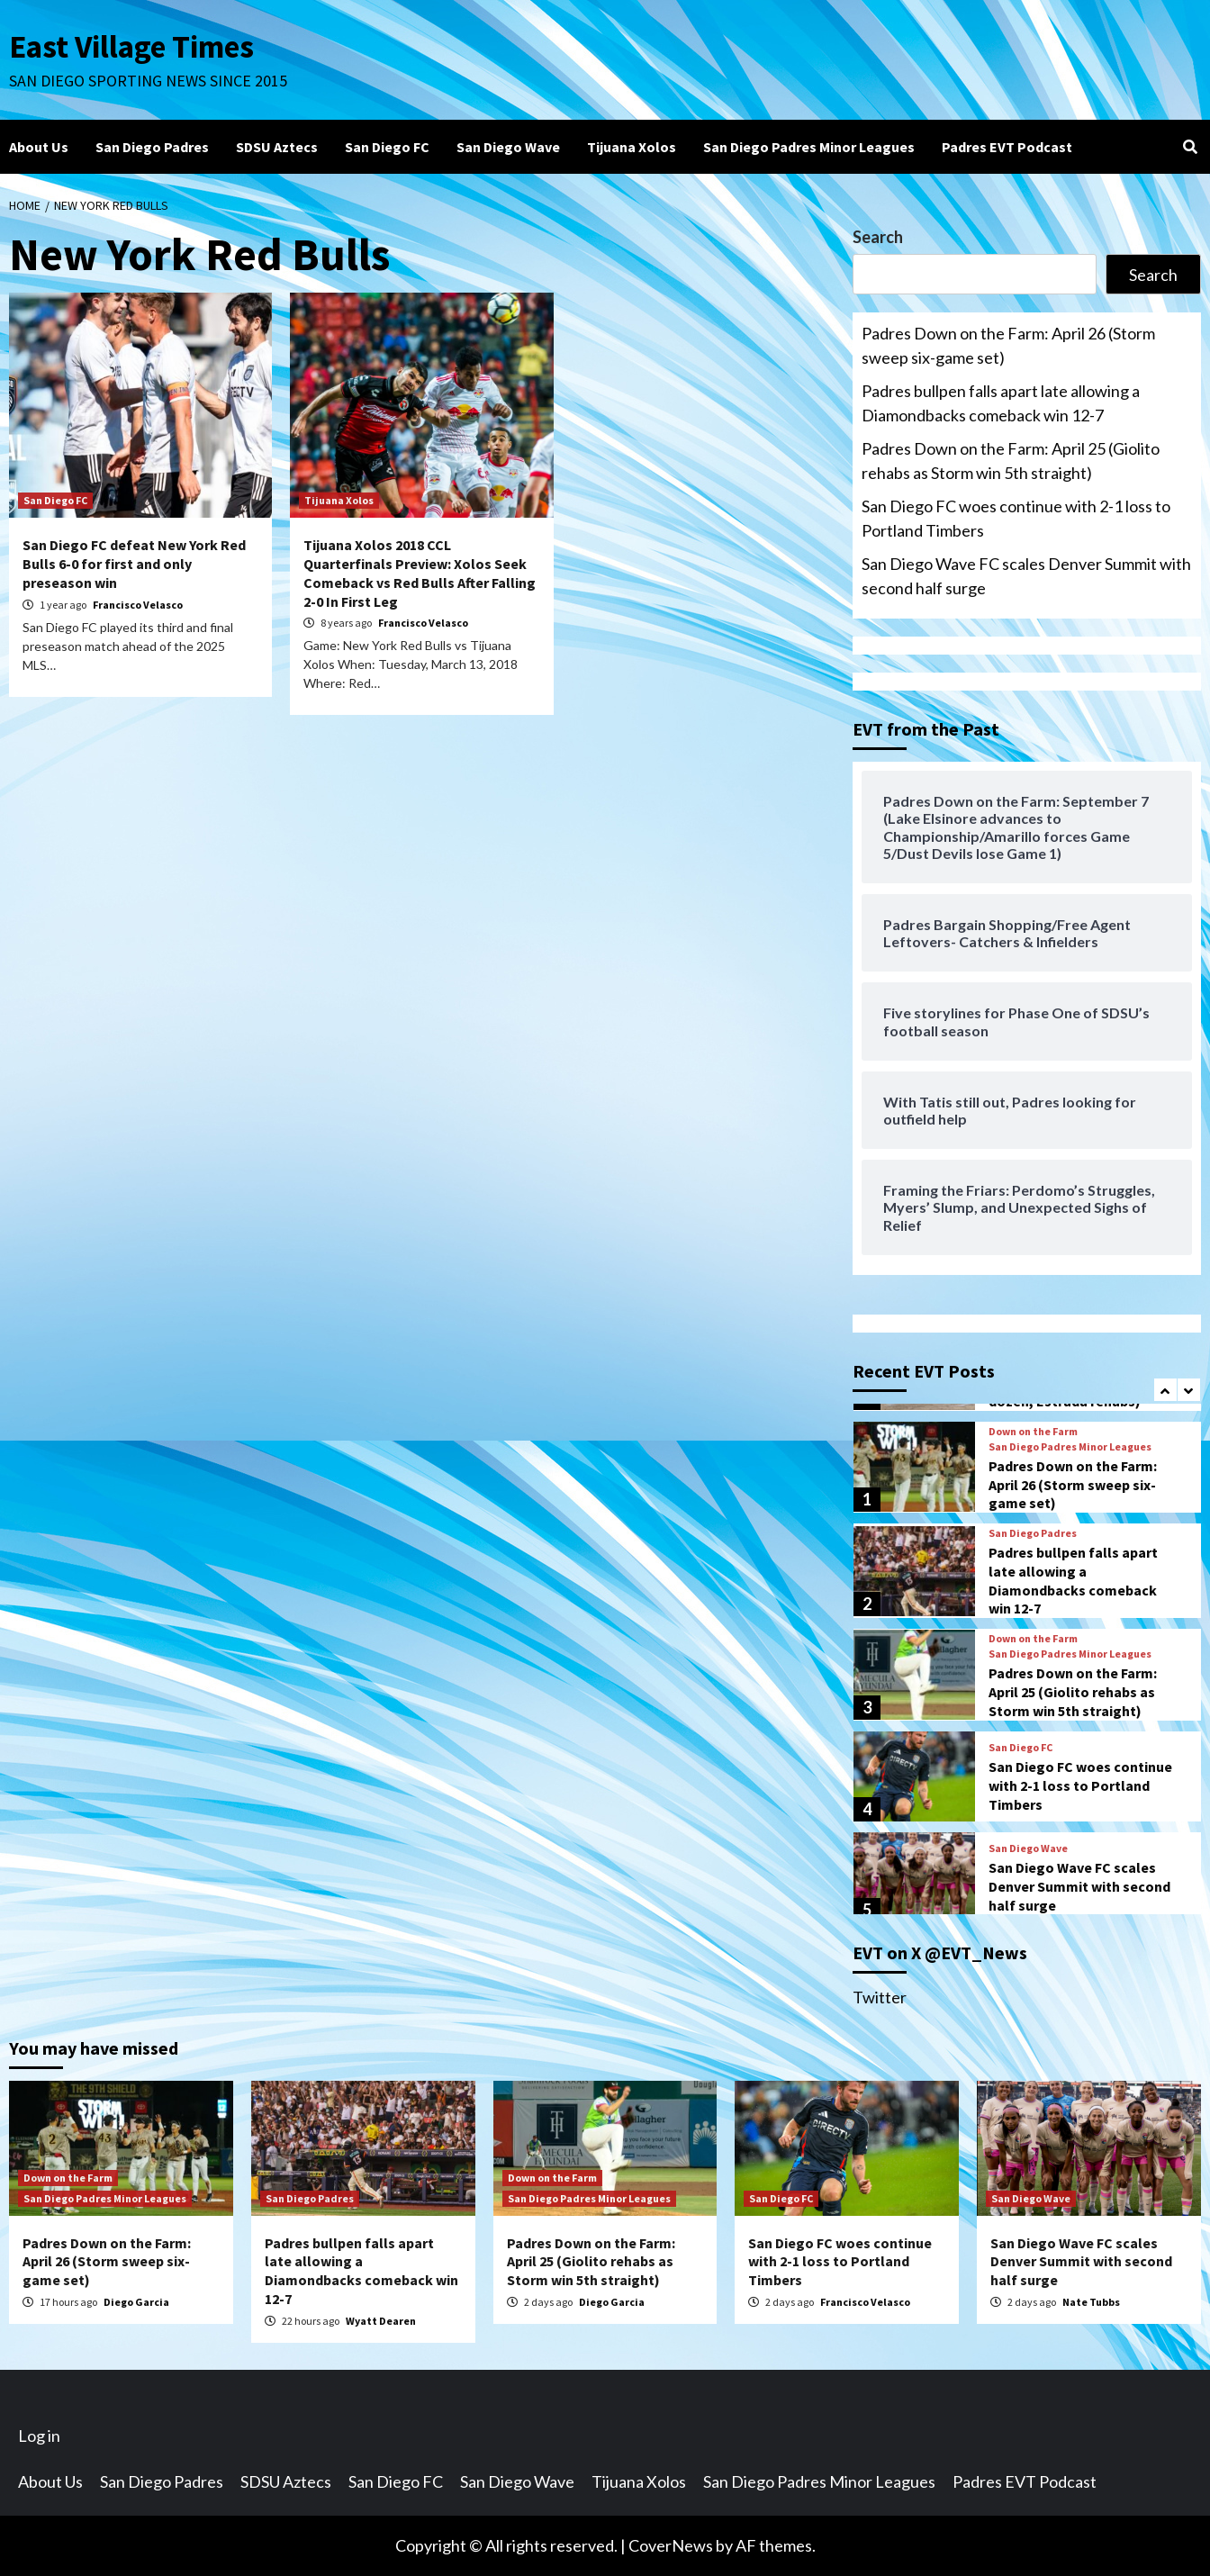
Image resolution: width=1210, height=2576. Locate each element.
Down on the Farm (1033, 1431)
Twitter (880, 1997)
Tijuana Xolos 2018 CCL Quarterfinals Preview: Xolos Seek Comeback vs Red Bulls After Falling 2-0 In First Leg (419, 573)
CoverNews (670, 2545)
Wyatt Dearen (381, 2320)
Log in (39, 2435)
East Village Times (131, 47)
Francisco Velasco (138, 604)
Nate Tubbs (1091, 2302)
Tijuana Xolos (631, 147)
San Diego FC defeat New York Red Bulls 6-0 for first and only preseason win (134, 564)
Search (878, 237)
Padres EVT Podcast (1007, 147)
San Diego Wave (508, 147)
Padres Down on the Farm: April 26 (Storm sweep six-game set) (1008, 345)
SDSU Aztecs (277, 147)
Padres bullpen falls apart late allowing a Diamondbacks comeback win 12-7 (1001, 403)
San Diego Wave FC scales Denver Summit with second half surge (1026, 576)
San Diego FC (387, 147)
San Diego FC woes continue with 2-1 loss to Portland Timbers (1016, 518)
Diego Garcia (136, 2302)
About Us (38, 147)
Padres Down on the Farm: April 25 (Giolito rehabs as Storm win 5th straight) (1011, 460)
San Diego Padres (152, 147)
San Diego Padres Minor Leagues (809, 147)
